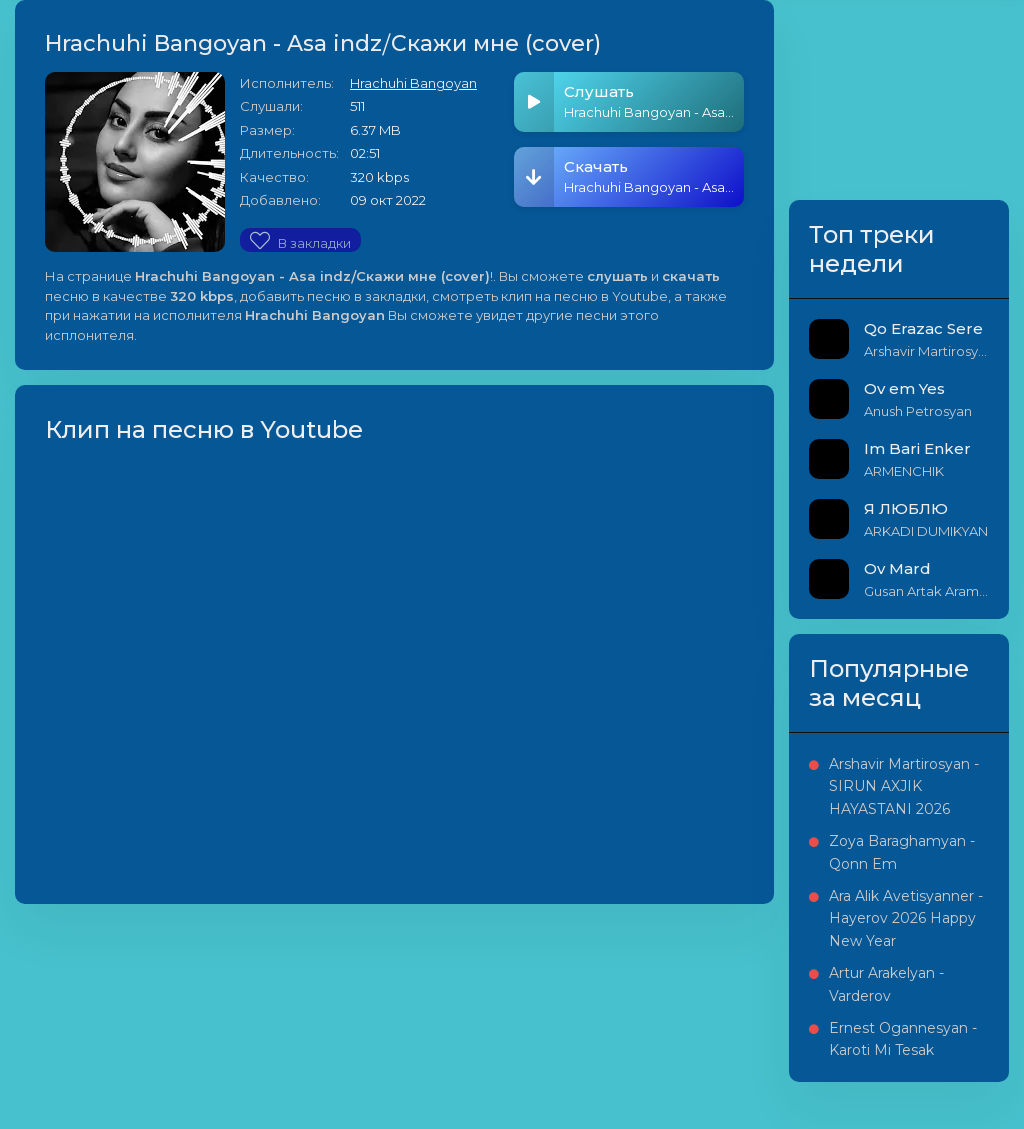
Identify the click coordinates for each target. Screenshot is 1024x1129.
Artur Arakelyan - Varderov (886, 984)
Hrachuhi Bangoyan (413, 83)
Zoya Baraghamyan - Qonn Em (902, 852)
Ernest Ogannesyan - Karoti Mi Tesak (903, 1039)
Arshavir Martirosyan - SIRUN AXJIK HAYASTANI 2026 (904, 786)
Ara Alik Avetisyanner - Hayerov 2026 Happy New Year (906, 918)
